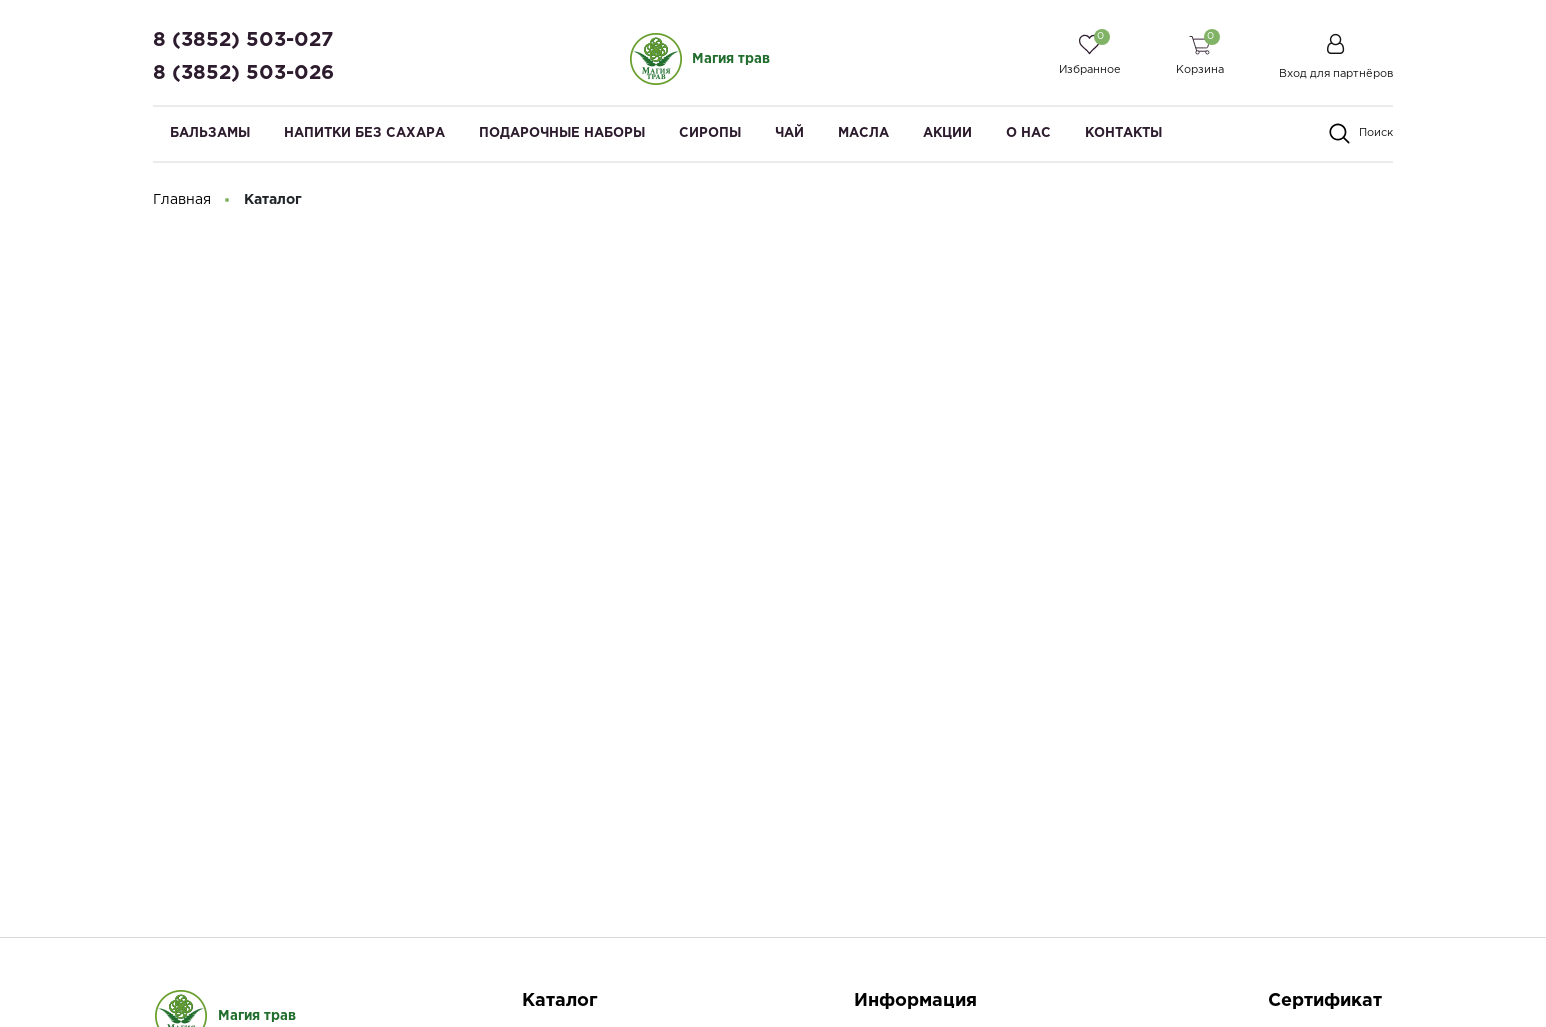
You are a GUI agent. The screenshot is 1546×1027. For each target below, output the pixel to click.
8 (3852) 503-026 (243, 73)
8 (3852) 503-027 (243, 40)
